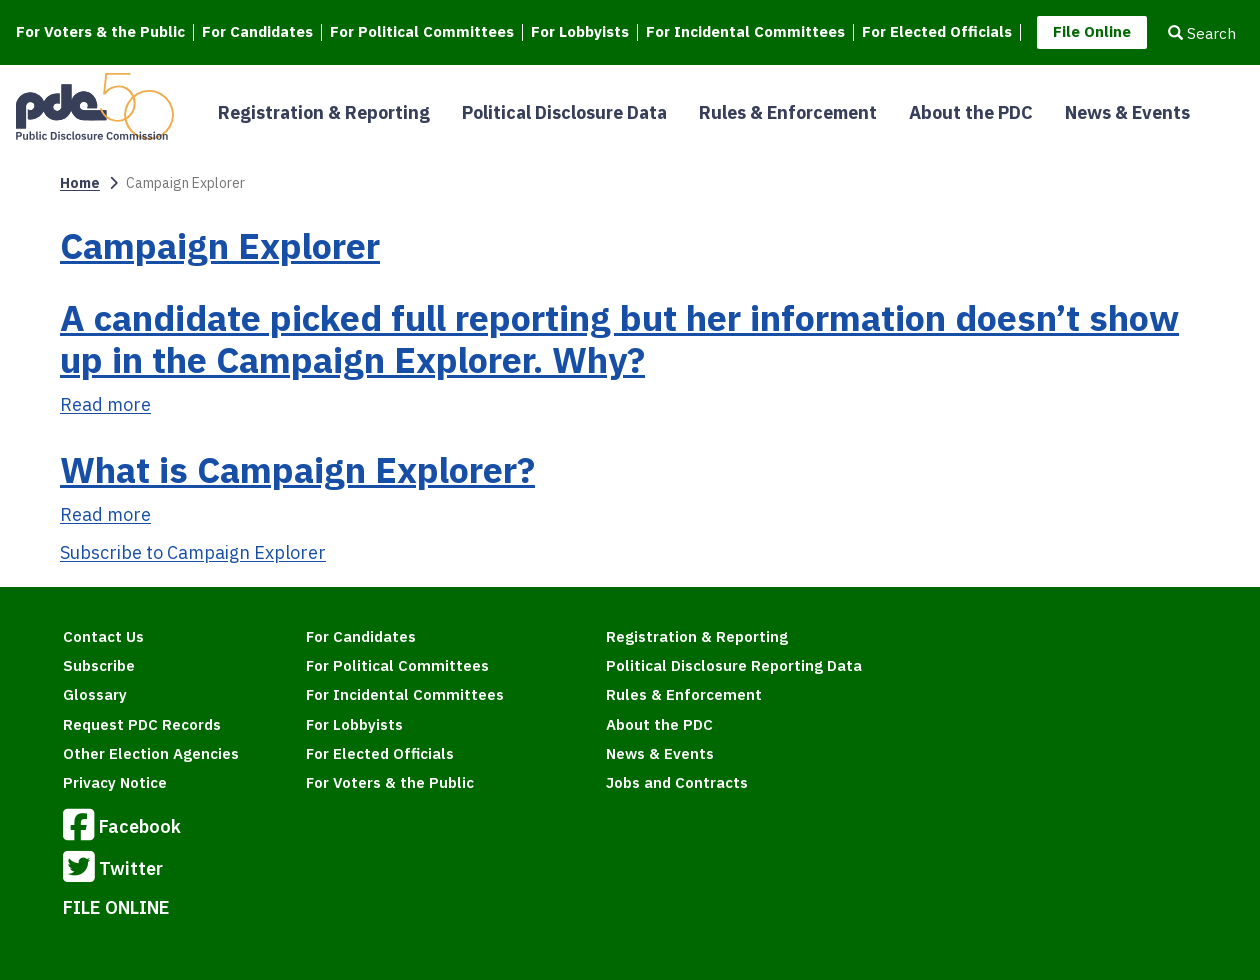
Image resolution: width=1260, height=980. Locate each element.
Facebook (122, 828)
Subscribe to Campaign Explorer (193, 552)
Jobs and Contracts (677, 782)
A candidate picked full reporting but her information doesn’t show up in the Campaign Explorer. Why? (619, 338)
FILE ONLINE (116, 907)
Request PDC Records (142, 724)
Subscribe (99, 665)
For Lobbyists (580, 32)
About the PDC (971, 112)
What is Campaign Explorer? (297, 469)
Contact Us (103, 636)
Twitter (113, 870)
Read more (105, 404)
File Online (1092, 31)
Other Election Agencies (151, 753)
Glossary (95, 694)
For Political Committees (422, 32)
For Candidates (257, 32)
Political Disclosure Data (564, 112)
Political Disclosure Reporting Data (734, 665)
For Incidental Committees (745, 32)
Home (80, 183)
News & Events (1127, 112)
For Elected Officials (937, 32)
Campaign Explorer (220, 245)
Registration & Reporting (324, 112)
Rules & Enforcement (788, 112)
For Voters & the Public (100, 32)
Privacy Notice (115, 782)
